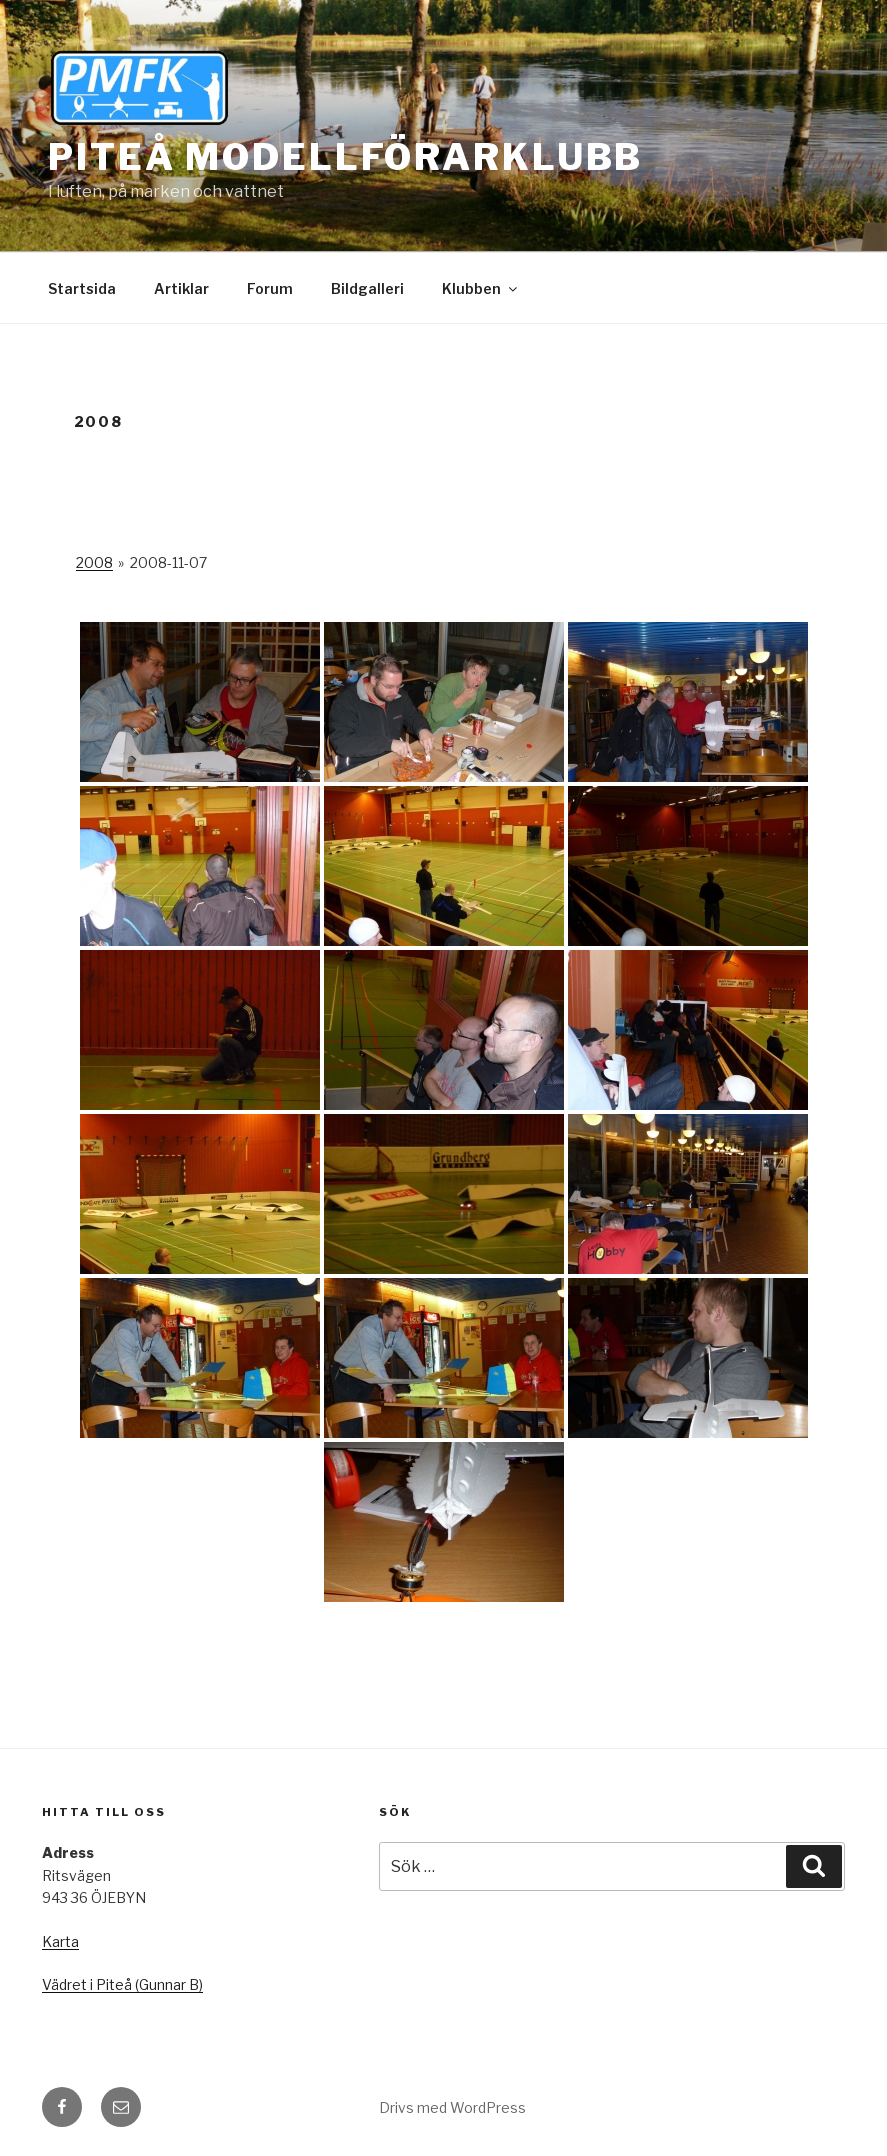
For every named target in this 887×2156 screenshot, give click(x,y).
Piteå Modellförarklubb (345, 157)
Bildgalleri (367, 288)
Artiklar (181, 288)
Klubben (481, 288)
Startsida (82, 288)
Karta (60, 1941)
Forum (270, 288)
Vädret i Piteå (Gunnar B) (122, 1984)
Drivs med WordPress (452, 2107)
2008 (94, 562)
